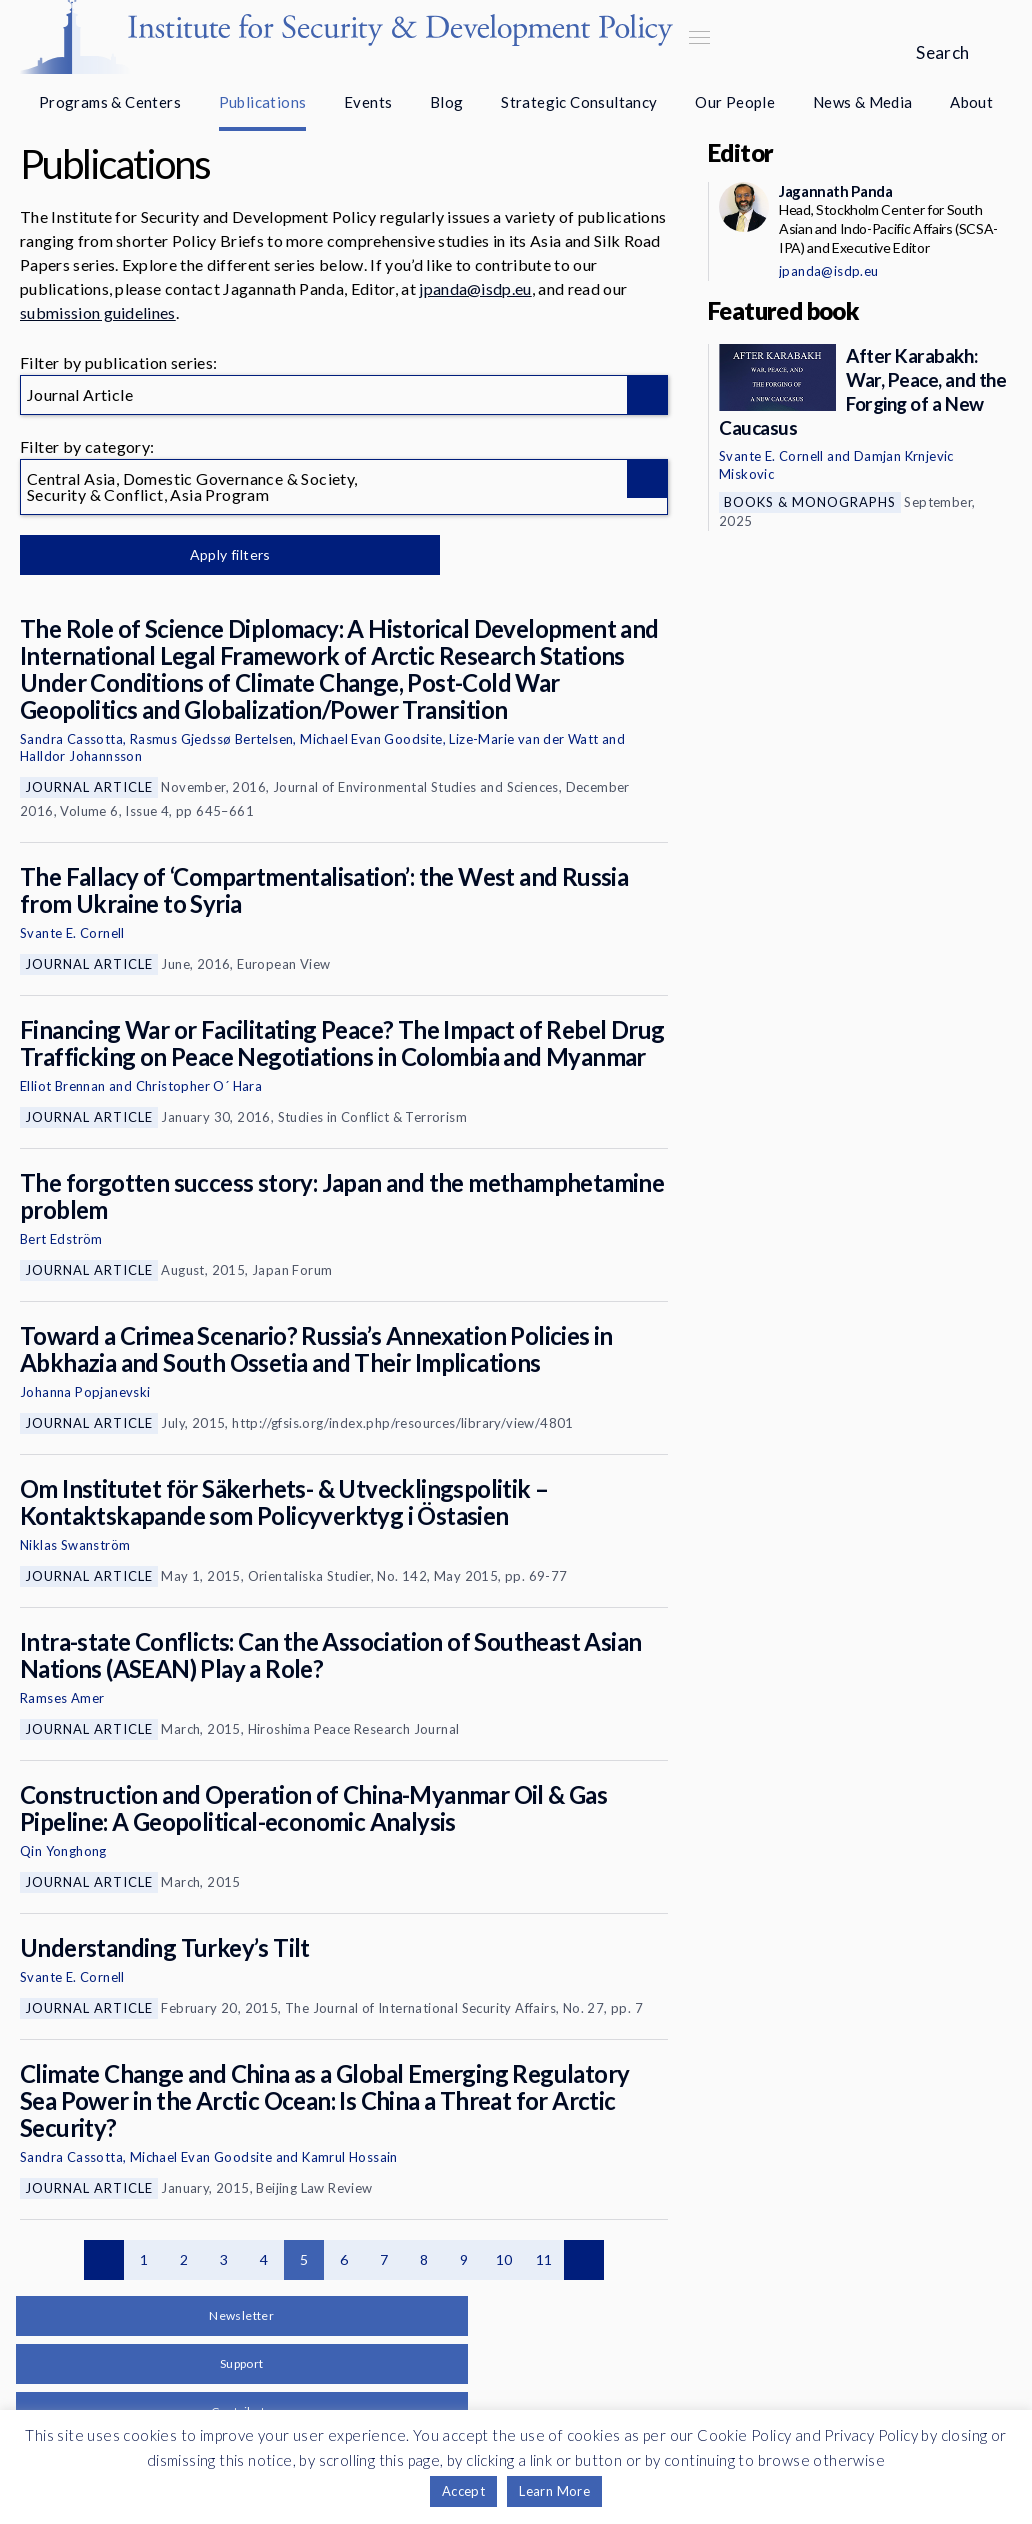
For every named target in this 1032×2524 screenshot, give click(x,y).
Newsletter (241, 2315)
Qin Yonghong (63, 1851)
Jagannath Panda (835, 191)
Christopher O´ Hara (199, 1086)
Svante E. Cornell (72, 933)
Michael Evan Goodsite (371, 739)
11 (544, 2259)
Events (368, 102)
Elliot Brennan (63, 1086)
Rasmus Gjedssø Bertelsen (212, 739)
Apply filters (229, 554)
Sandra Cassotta (71, 739)
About (971, 102)
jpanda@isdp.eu (475, 288)
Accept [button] (463, 2491)
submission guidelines (98, 312)
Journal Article (89, 787)
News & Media (863, 102)
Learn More (554, 2491)
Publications (263, 102)
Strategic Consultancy (579, 102)
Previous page (104, 2260)
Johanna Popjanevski (85, 1392)
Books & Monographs (810, 502)
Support (242, 2363)
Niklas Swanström (75, 1545)
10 (504, 2259)
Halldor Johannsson (81, 756)
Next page (584, 2260)
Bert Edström (61, 1239)
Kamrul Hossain (350, 2157)
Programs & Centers (110, 102)
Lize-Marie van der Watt (523, 739)
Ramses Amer (62, 1698)
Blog (447, 102)
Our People (735, 102)
